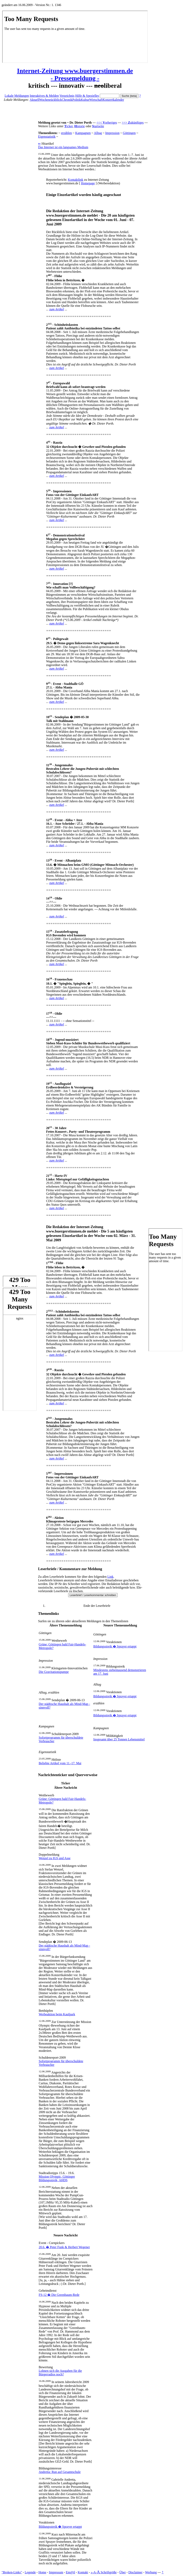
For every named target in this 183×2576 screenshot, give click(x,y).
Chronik (67, 99)
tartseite (98, 126)
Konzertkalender (113, 99)
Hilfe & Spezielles (87, 95)
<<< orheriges (106, 122)
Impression (112, 133)
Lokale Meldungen (17, 95)
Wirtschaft (96, 99)
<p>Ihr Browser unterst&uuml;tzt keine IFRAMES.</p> (75, 37)
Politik (76, 99)
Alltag (98, 133)
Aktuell (34, 99)
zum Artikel (56, 309)
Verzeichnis (67, 95)
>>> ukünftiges (133, 122)
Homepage (88, 183)
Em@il (70, 2572)
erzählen (66, 133)
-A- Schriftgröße (104, 2572)
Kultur (85, 99)
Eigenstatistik (47, 136)
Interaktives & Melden (44, 95)
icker (68, 126)
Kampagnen (83, 133)
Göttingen (129, 133)
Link (110, 1576)
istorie (79, 126)
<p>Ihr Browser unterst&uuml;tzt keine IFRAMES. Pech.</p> (20, 1281)
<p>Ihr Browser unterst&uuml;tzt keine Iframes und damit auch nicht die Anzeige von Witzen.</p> (20, 1349)
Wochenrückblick (50, 99)
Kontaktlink (75, 179)
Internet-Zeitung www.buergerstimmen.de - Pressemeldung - (75, 74)
